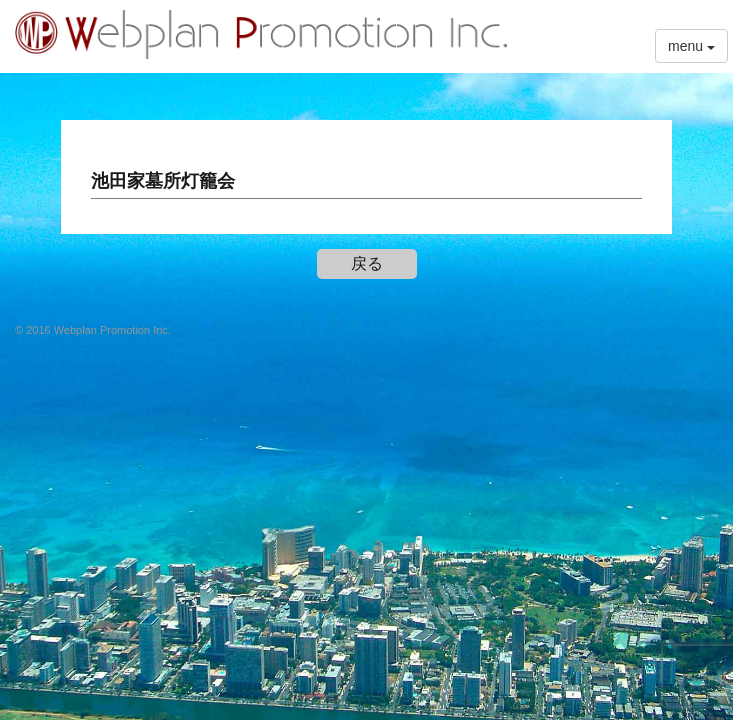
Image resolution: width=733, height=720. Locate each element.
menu (691, 46)
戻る (367, 263)
